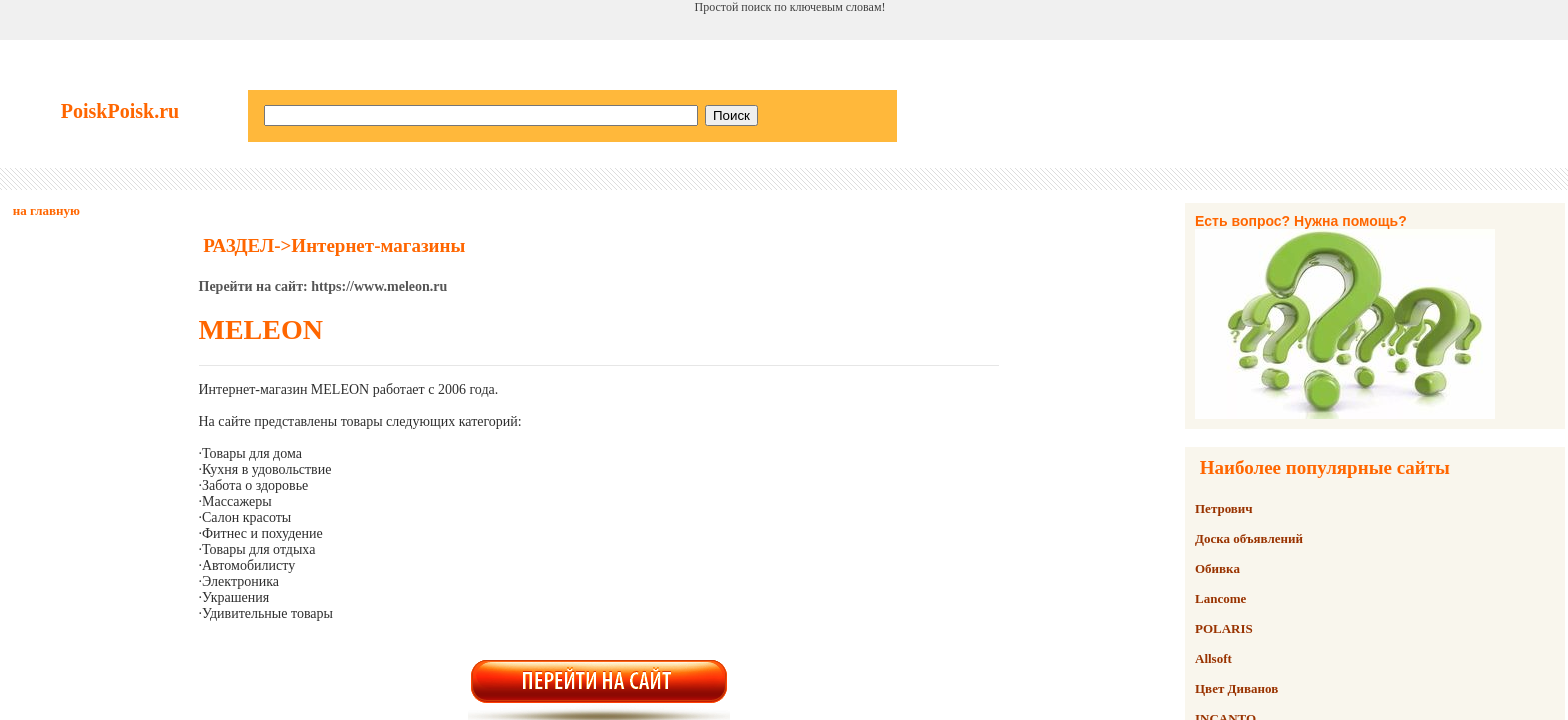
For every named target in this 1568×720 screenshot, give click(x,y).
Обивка (1217, 568)
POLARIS (1224, 628)
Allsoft (1213, 658)
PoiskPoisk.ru (120, 111)
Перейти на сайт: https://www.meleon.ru (323, 286)
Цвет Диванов (1236, 688)
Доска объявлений (1249, 538)
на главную (46, 210)
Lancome (1220, 598)
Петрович (1224, 508)
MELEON (261, 329)
